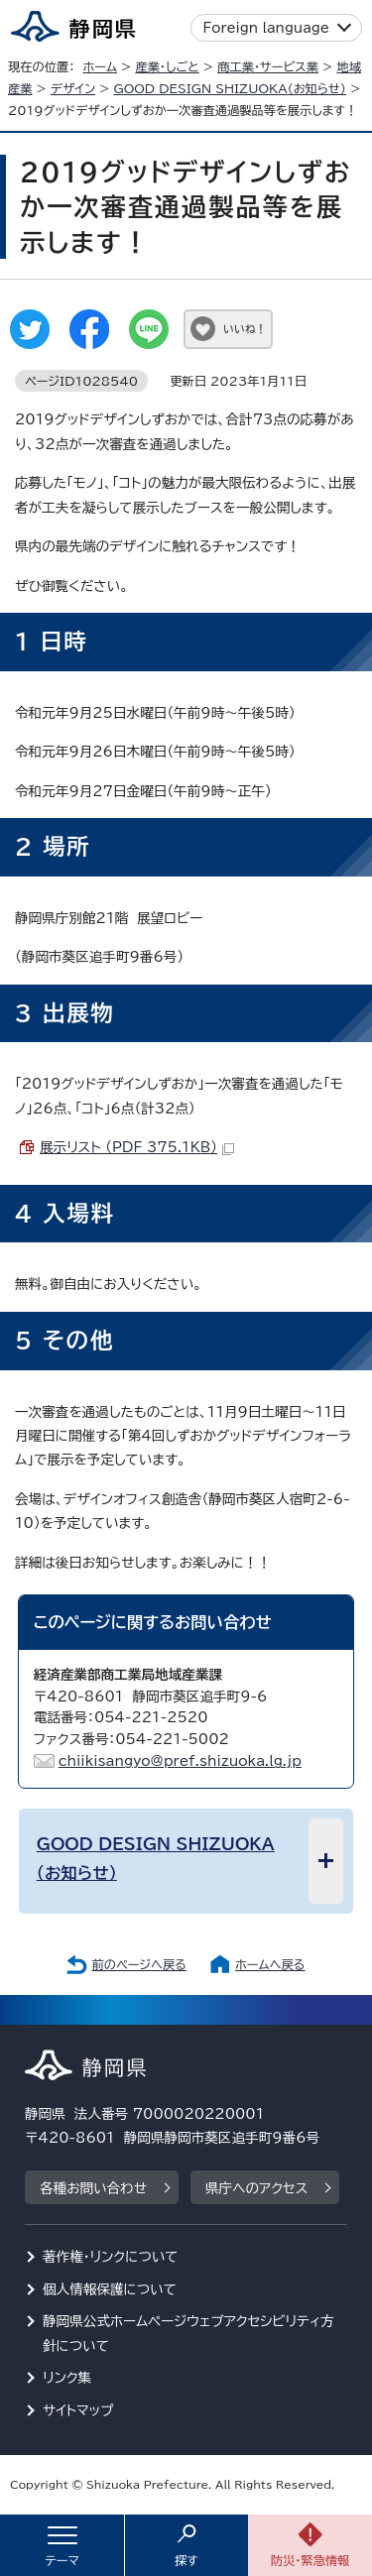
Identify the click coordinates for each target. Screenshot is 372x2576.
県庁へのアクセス (256, 2188)
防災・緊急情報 (310, 2560)
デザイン (73, 88)
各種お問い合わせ (93, 2188)
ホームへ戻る (270, 1964)
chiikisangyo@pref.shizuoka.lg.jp (180, 1761)
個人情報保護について (110, 2289)
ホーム (99, 66)
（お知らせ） (230, 88)
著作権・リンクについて (111, 2257)
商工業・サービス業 (267, 66)
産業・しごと (166, 66)
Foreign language (266, 28)
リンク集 (67, 2378)
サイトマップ (78, 2410)
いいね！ (244, 328)
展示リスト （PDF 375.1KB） (137, 1147)
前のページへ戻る (138, 1964)
